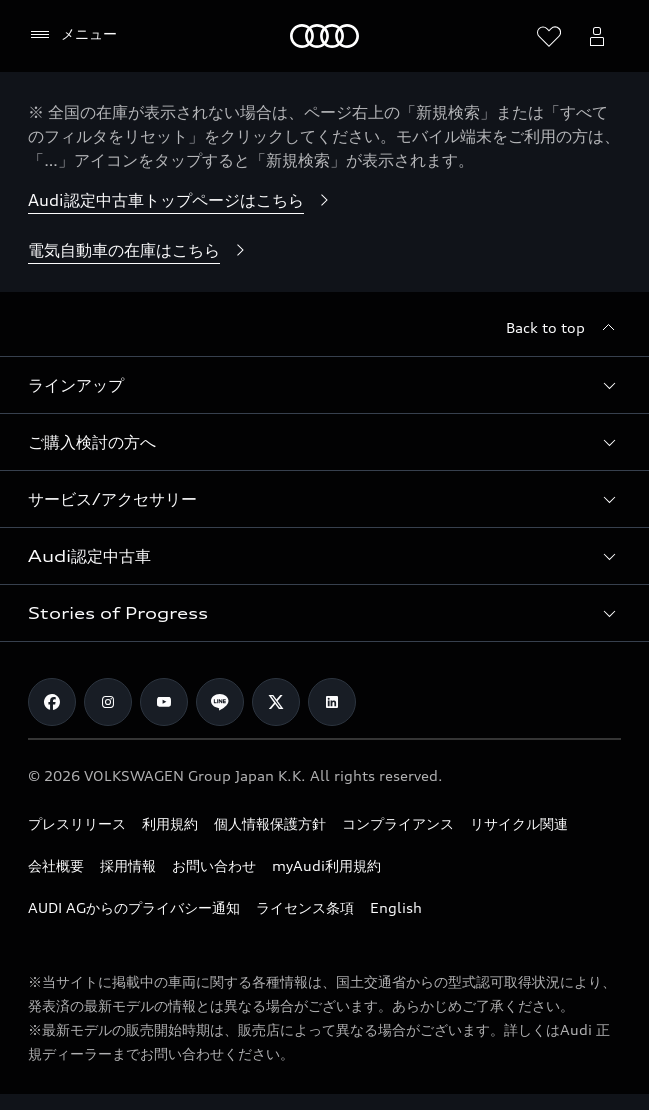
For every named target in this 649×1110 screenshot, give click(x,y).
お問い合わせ (214, 865)
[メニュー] (72, 35)
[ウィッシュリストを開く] (549, 36)
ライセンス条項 (305, 907)
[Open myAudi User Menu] (597, 36)
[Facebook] (52, 702)
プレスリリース (77, 823)
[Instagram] (108, 702)
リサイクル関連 (519, 823)
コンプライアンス (398, 823)
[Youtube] (164, 702)
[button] (324, 385)
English (396, 907)
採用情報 (128, 865)
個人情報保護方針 (270, 823)
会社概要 (56, 865)
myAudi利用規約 (326, 865)
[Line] (220, 702)
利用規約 (170, 823)
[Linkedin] (332, 702)
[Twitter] (276, 702)
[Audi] (324, 36)
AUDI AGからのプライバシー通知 (134, 907)
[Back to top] (563, 328)
